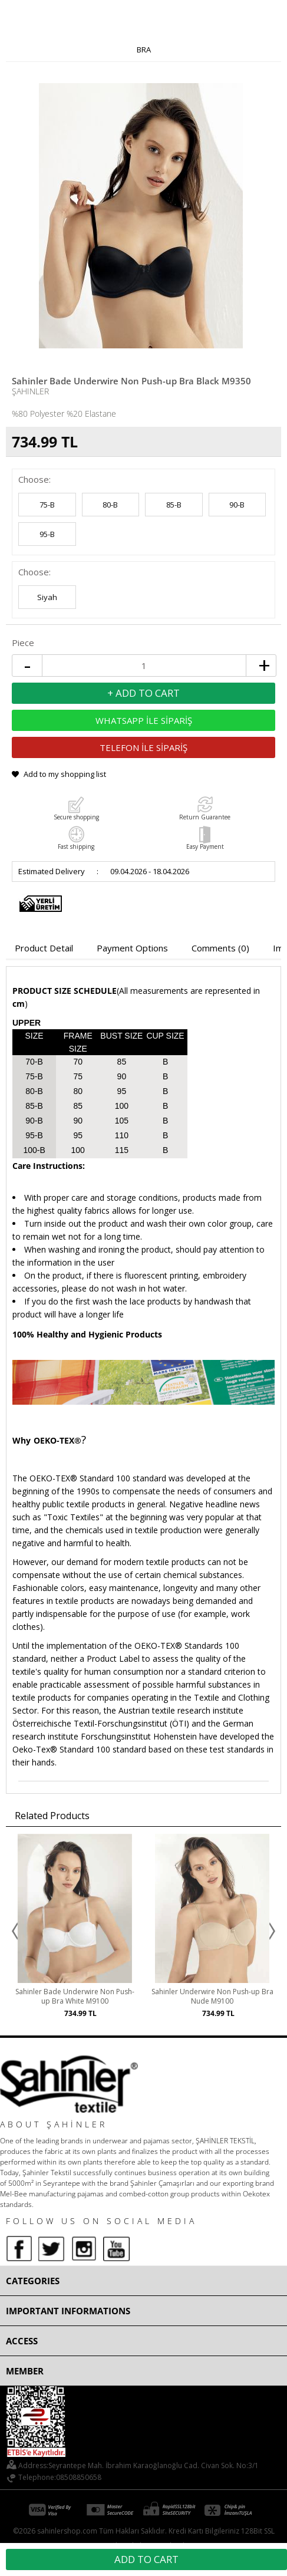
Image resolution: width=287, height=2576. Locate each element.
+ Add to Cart (143, 693)
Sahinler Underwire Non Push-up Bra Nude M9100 (212, 1996)
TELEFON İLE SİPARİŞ (143, 747)
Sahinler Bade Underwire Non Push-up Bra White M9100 (74, 1996)
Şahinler (30, 391)
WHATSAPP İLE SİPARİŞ (143, 720)
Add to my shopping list (65, 774)
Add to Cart (146, 2559)
